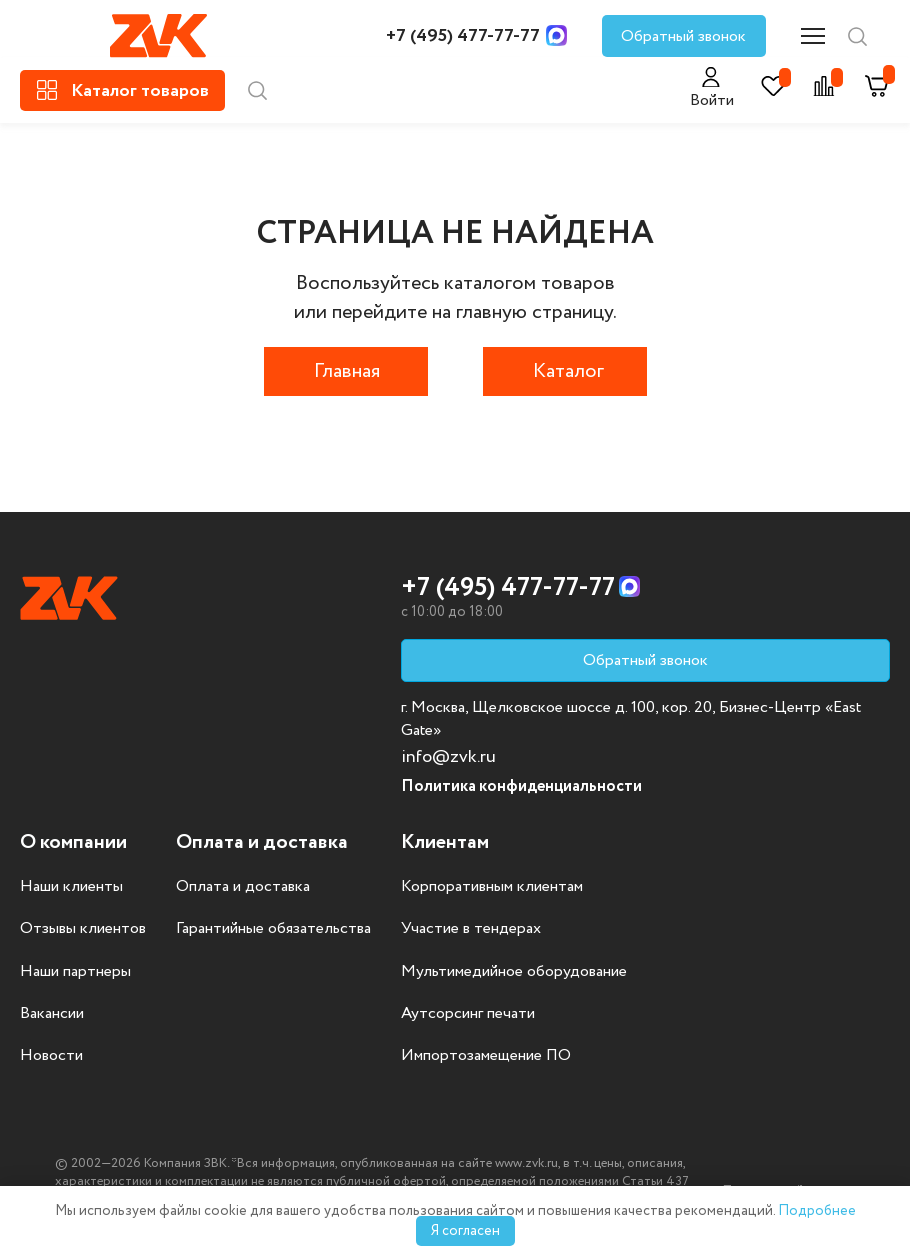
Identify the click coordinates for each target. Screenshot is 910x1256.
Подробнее (817, 1211)
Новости (51, 1056)
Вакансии (52, 1014)
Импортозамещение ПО (486, 1056)
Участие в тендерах (471, 929)
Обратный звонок (683, 36)
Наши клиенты (71, 887)
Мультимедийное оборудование (514, 972)
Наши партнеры (75, 972)
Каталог (568, 371)
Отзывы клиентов (83, 929)
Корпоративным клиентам (492, 887)
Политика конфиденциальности (521, 786)
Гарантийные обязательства (273, 929)
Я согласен (465, 1231)
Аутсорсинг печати (468, 1014)
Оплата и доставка (243, 887)
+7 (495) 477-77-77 (463, 36)
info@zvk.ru (448, 757)
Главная (347, 371)
